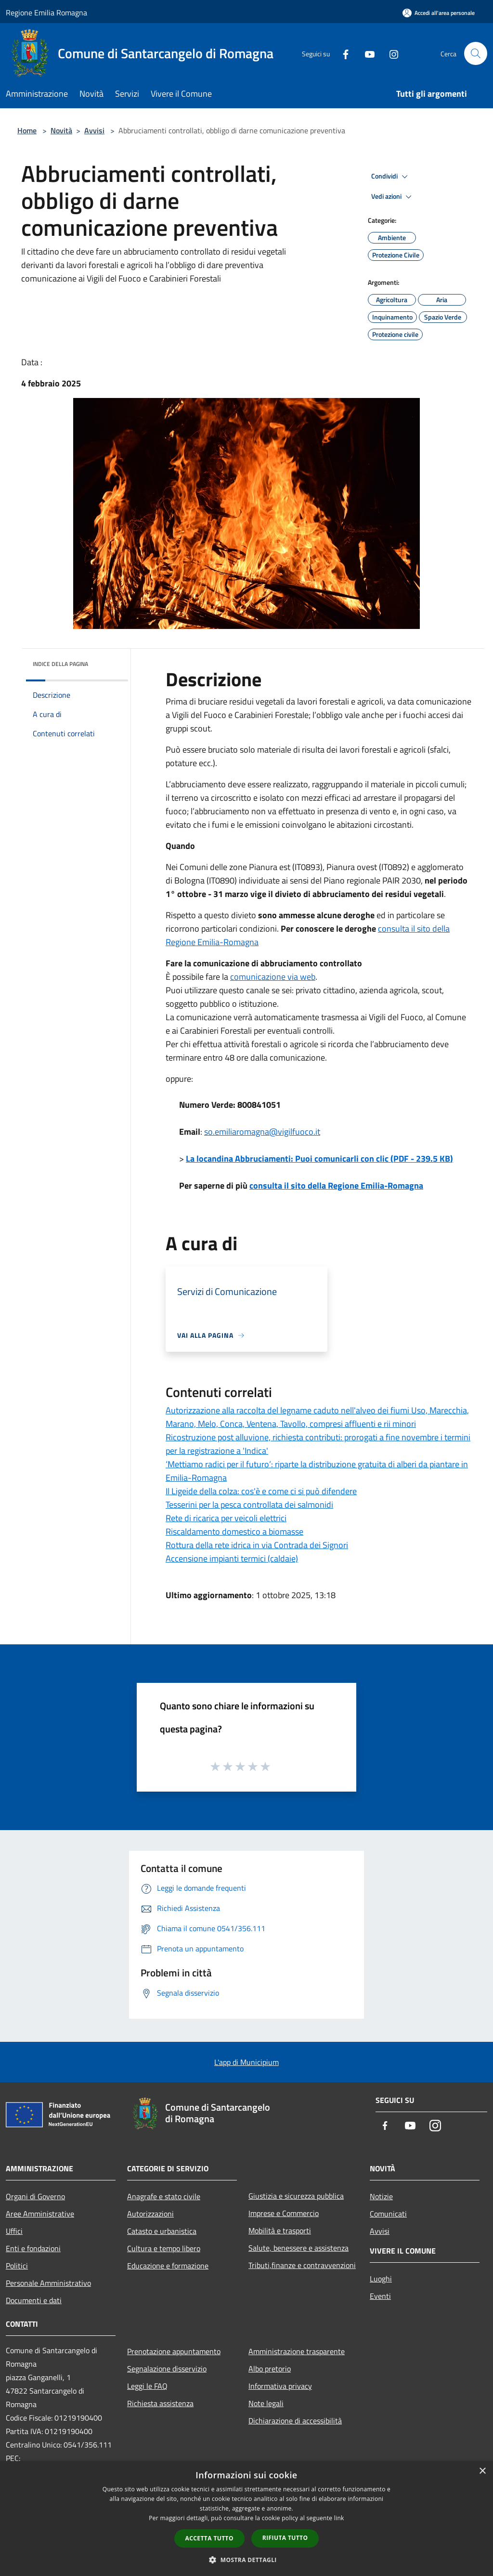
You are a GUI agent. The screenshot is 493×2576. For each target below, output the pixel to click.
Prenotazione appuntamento (174, 2351)
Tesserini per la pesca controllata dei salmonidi (249, 1504)
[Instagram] (390, 53)
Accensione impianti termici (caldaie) (232, 1558)
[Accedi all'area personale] (438, 12)
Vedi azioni (393, 197)
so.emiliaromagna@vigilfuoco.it (262, 1131)
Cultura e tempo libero (163, 2248)
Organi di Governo (35, 2196)
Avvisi (94, 130)
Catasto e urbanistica (161, 2231)
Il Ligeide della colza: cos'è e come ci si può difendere (261, 1491)
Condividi (391, 176)
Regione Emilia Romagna (46, 12)
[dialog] (246, 2518)
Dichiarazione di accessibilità (295, 2420)
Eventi (380, 2296)
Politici (17, 2265)
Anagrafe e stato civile (163, 2196)
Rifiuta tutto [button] (285, 2538)
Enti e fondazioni (33, 2248)
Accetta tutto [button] (209, 2538)
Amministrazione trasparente (296, 2351)
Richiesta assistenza (160, 2403)
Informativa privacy (280, 2386)
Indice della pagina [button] (60, 663)
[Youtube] (366, 53)
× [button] (482, 2471)
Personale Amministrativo (48, 2283)
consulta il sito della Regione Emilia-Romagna (336, 1185)
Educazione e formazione (167, 2265)
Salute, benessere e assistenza (298, 2248)
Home (27, 130)
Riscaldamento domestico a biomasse (234, 1531)
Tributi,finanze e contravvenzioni (302, 2265)
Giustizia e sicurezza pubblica (296, 2196)
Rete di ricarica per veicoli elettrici (226, 1518)
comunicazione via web (272, 976)
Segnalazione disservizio (167, 2368)
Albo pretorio (269, 2368)
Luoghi (381, 2278)
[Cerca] (475, 53)
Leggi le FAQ (147, 2386)
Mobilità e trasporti (279, 2230)
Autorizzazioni (150, 2213)
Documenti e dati (34, 2300)
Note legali (266, 2403)
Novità (61, 130)
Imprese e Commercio (283, 2213)
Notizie (381, 2196)
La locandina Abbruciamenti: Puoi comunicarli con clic (319, 1158)
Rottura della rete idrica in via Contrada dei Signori (257, 1544)
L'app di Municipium (246, 2062)
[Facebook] (341, 53)
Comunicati (388, 2213)
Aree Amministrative (40, 2213)
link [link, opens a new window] (339, 2518)
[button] (246, 2559)
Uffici (14, 2231)
